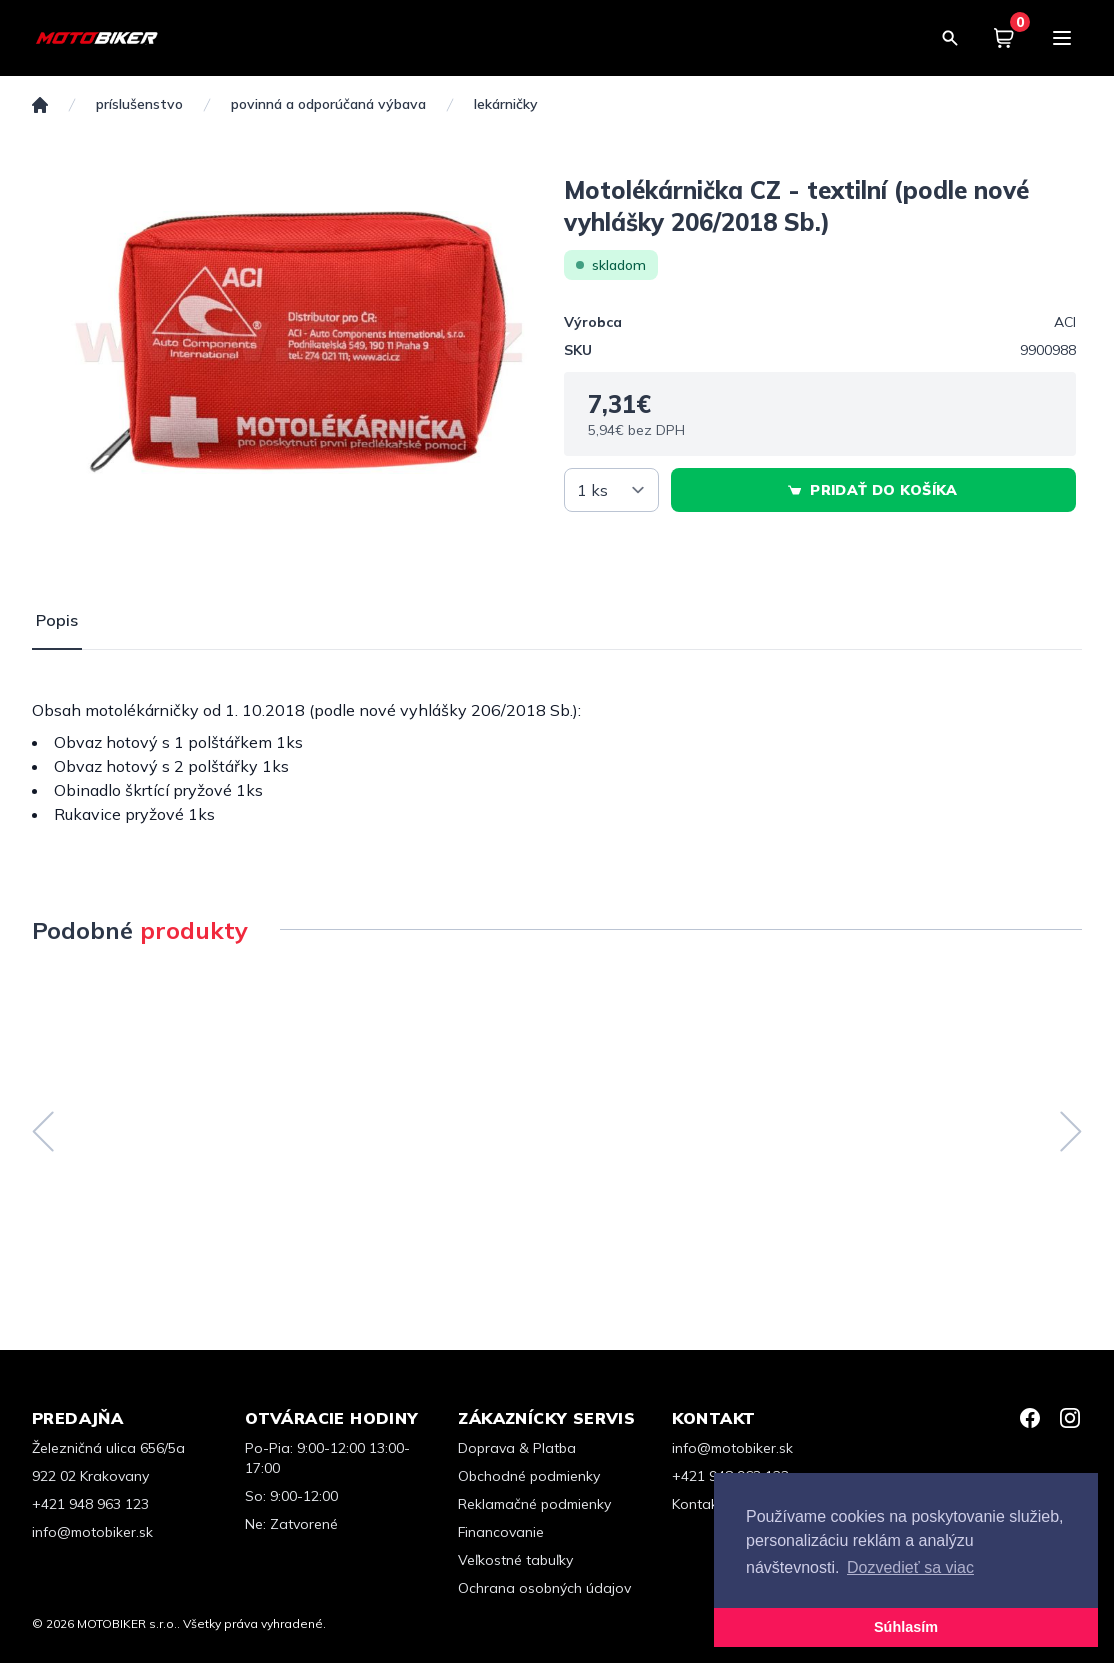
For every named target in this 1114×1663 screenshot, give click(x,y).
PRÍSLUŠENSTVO (139, 104)
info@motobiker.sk (92, 1532)
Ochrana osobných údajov (544, 1588)
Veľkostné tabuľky (515, 1560)
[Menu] (1062, 38)
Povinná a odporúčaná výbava (328, 104)
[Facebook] (1030, 1418)
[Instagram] (1070, 1418)
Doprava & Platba (517, 1448)
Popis (57, 620)
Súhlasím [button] (906, 1627)
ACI (1065, 322)
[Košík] (1004, 38)
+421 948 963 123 (90, 1504)
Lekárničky (506, 104)
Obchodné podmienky (529, 1476)
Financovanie (501, 1532)
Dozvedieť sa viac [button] (910, 1567)
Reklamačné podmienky (534, 1504)
